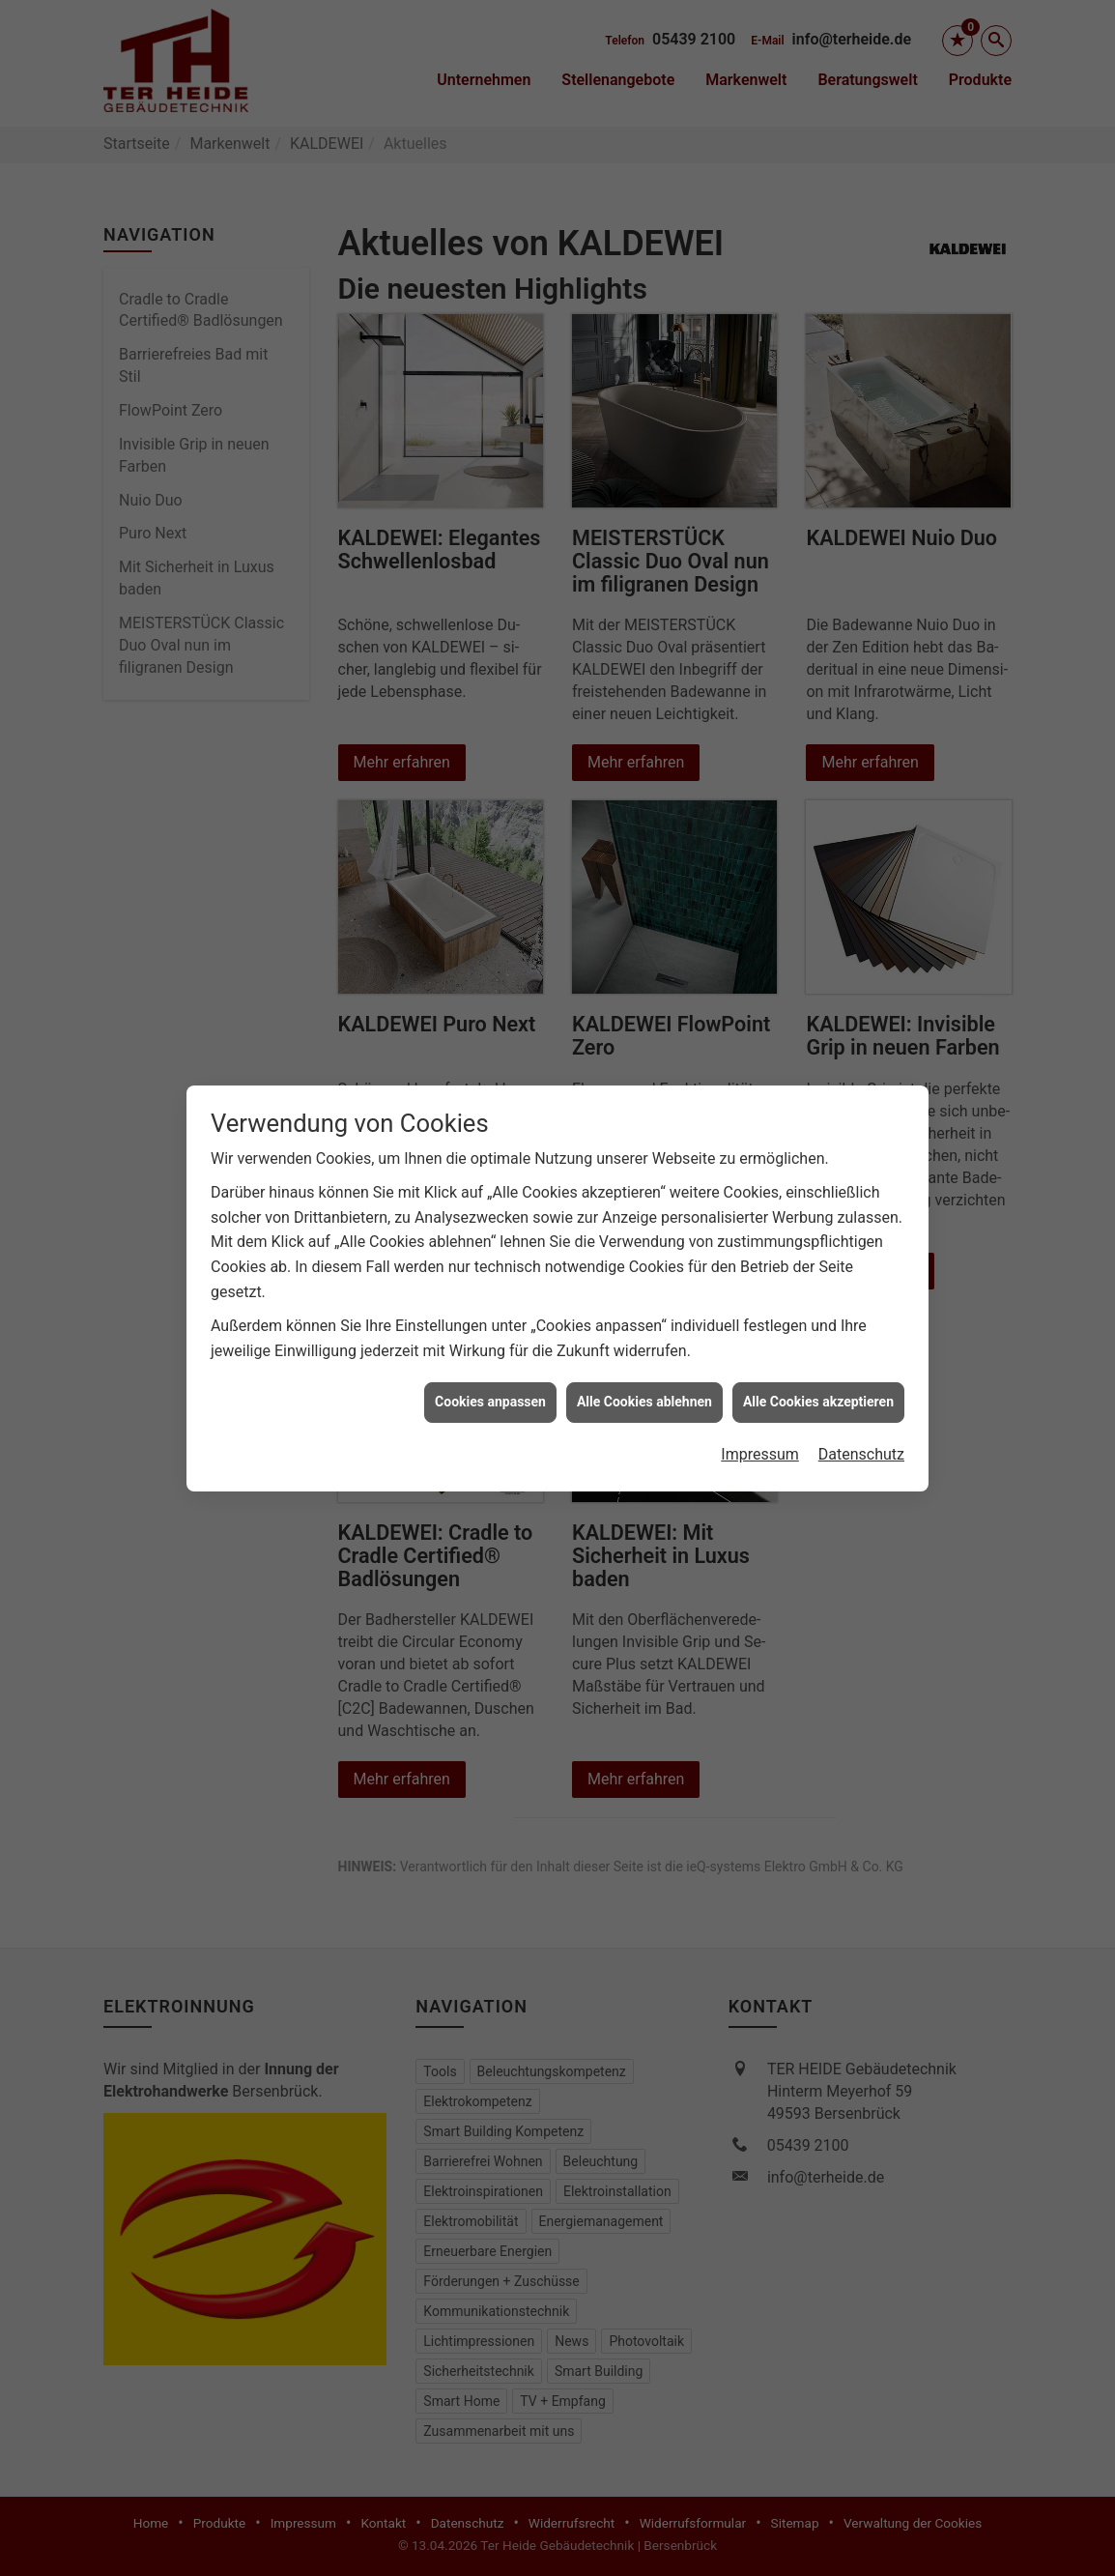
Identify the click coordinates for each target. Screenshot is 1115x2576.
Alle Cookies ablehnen (644, 1365)
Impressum (760, 1417)
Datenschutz (861, 1417)
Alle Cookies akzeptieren (818, 1365)
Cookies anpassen (490, 1365)
